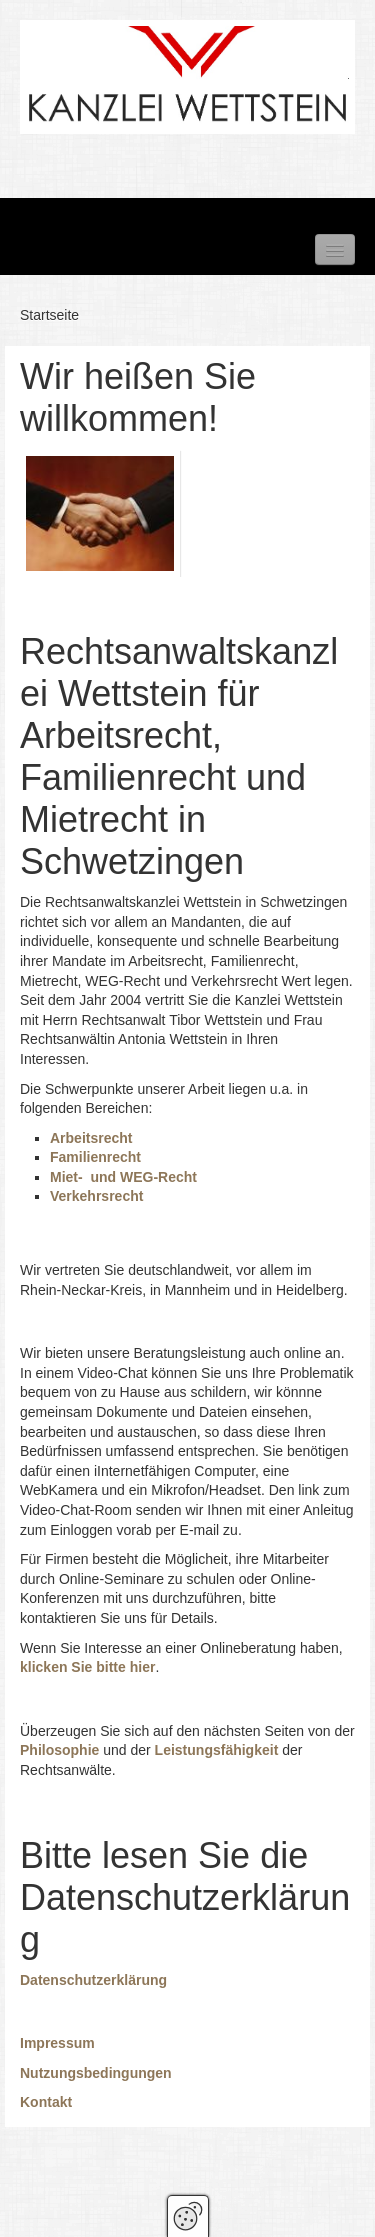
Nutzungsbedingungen (96, 2073)
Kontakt (46, 2102)
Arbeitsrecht (91, 1138)
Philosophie (59, 1750)
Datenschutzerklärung (93, 1980)
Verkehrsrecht (96, 1196)
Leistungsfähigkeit (217, 1750)
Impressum (57, 2043)
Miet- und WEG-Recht (123, 1177)
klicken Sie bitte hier (87, 1667)
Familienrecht (95, 1157)
